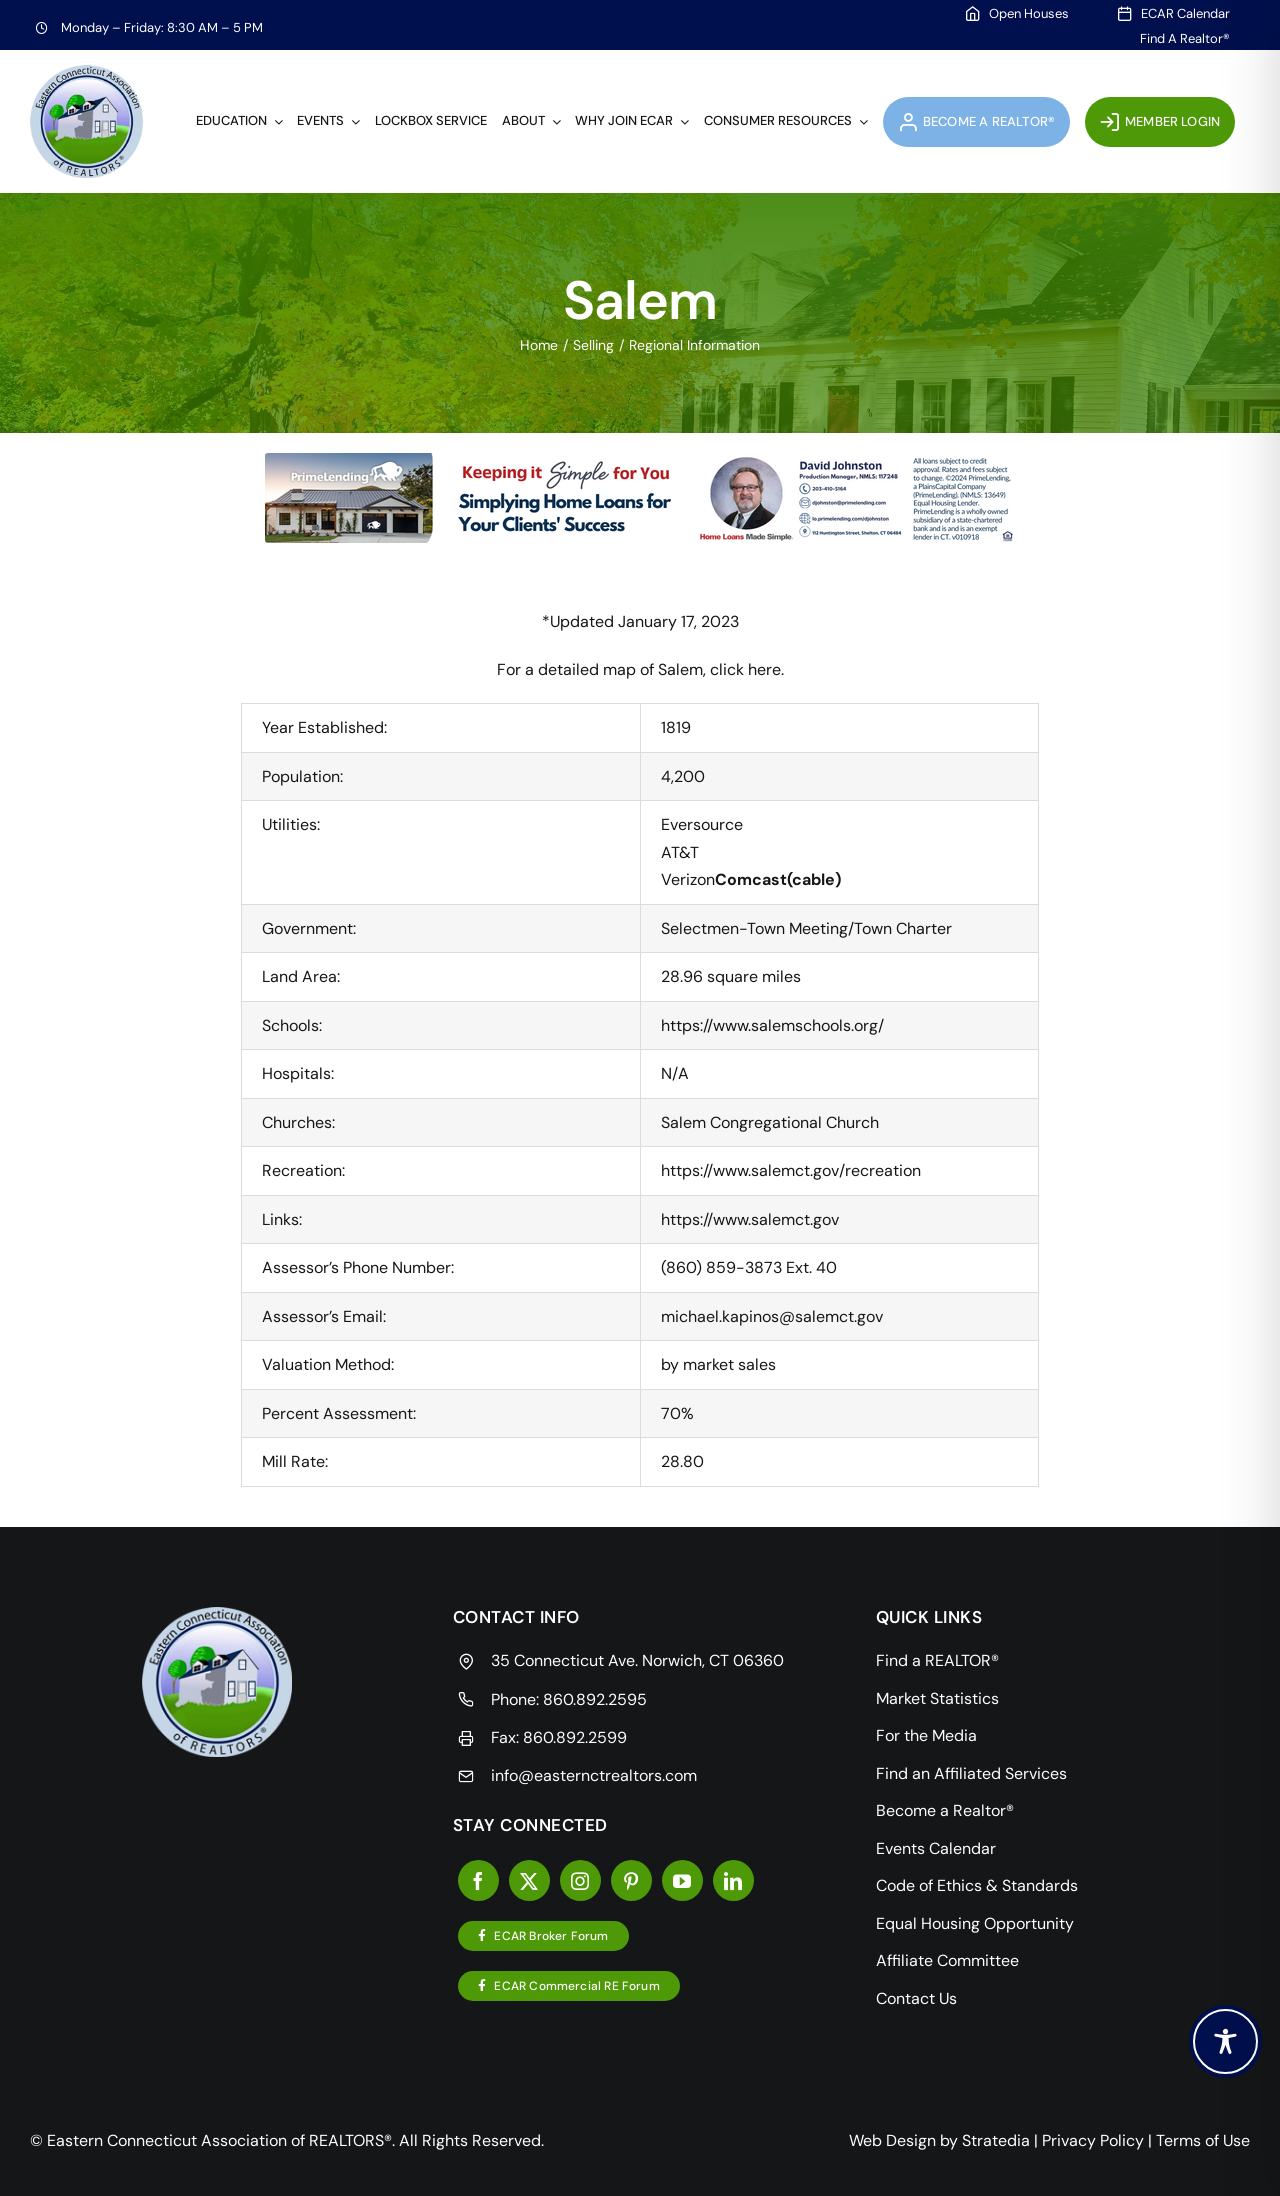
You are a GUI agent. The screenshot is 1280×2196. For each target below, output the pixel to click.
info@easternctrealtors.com (594, 1775)
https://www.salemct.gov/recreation (791, 1170)
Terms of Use (1203, 2140)
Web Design (892, 2140)
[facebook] (478, 1880)
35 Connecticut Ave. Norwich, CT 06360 (637, 1660)
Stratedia (996, 2140)
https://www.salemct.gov (750, 1219)
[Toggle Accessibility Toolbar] (1225, 2041)
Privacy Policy (1093, 2140)
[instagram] (580, 1880)
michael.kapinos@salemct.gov (772, 1316)
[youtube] (682, 1880)
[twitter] (529, 1880)
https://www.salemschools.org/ (772, 1025)
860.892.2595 (595, 1699)
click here (745, 669)
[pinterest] (631, 1880)
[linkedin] (733, 1880)
